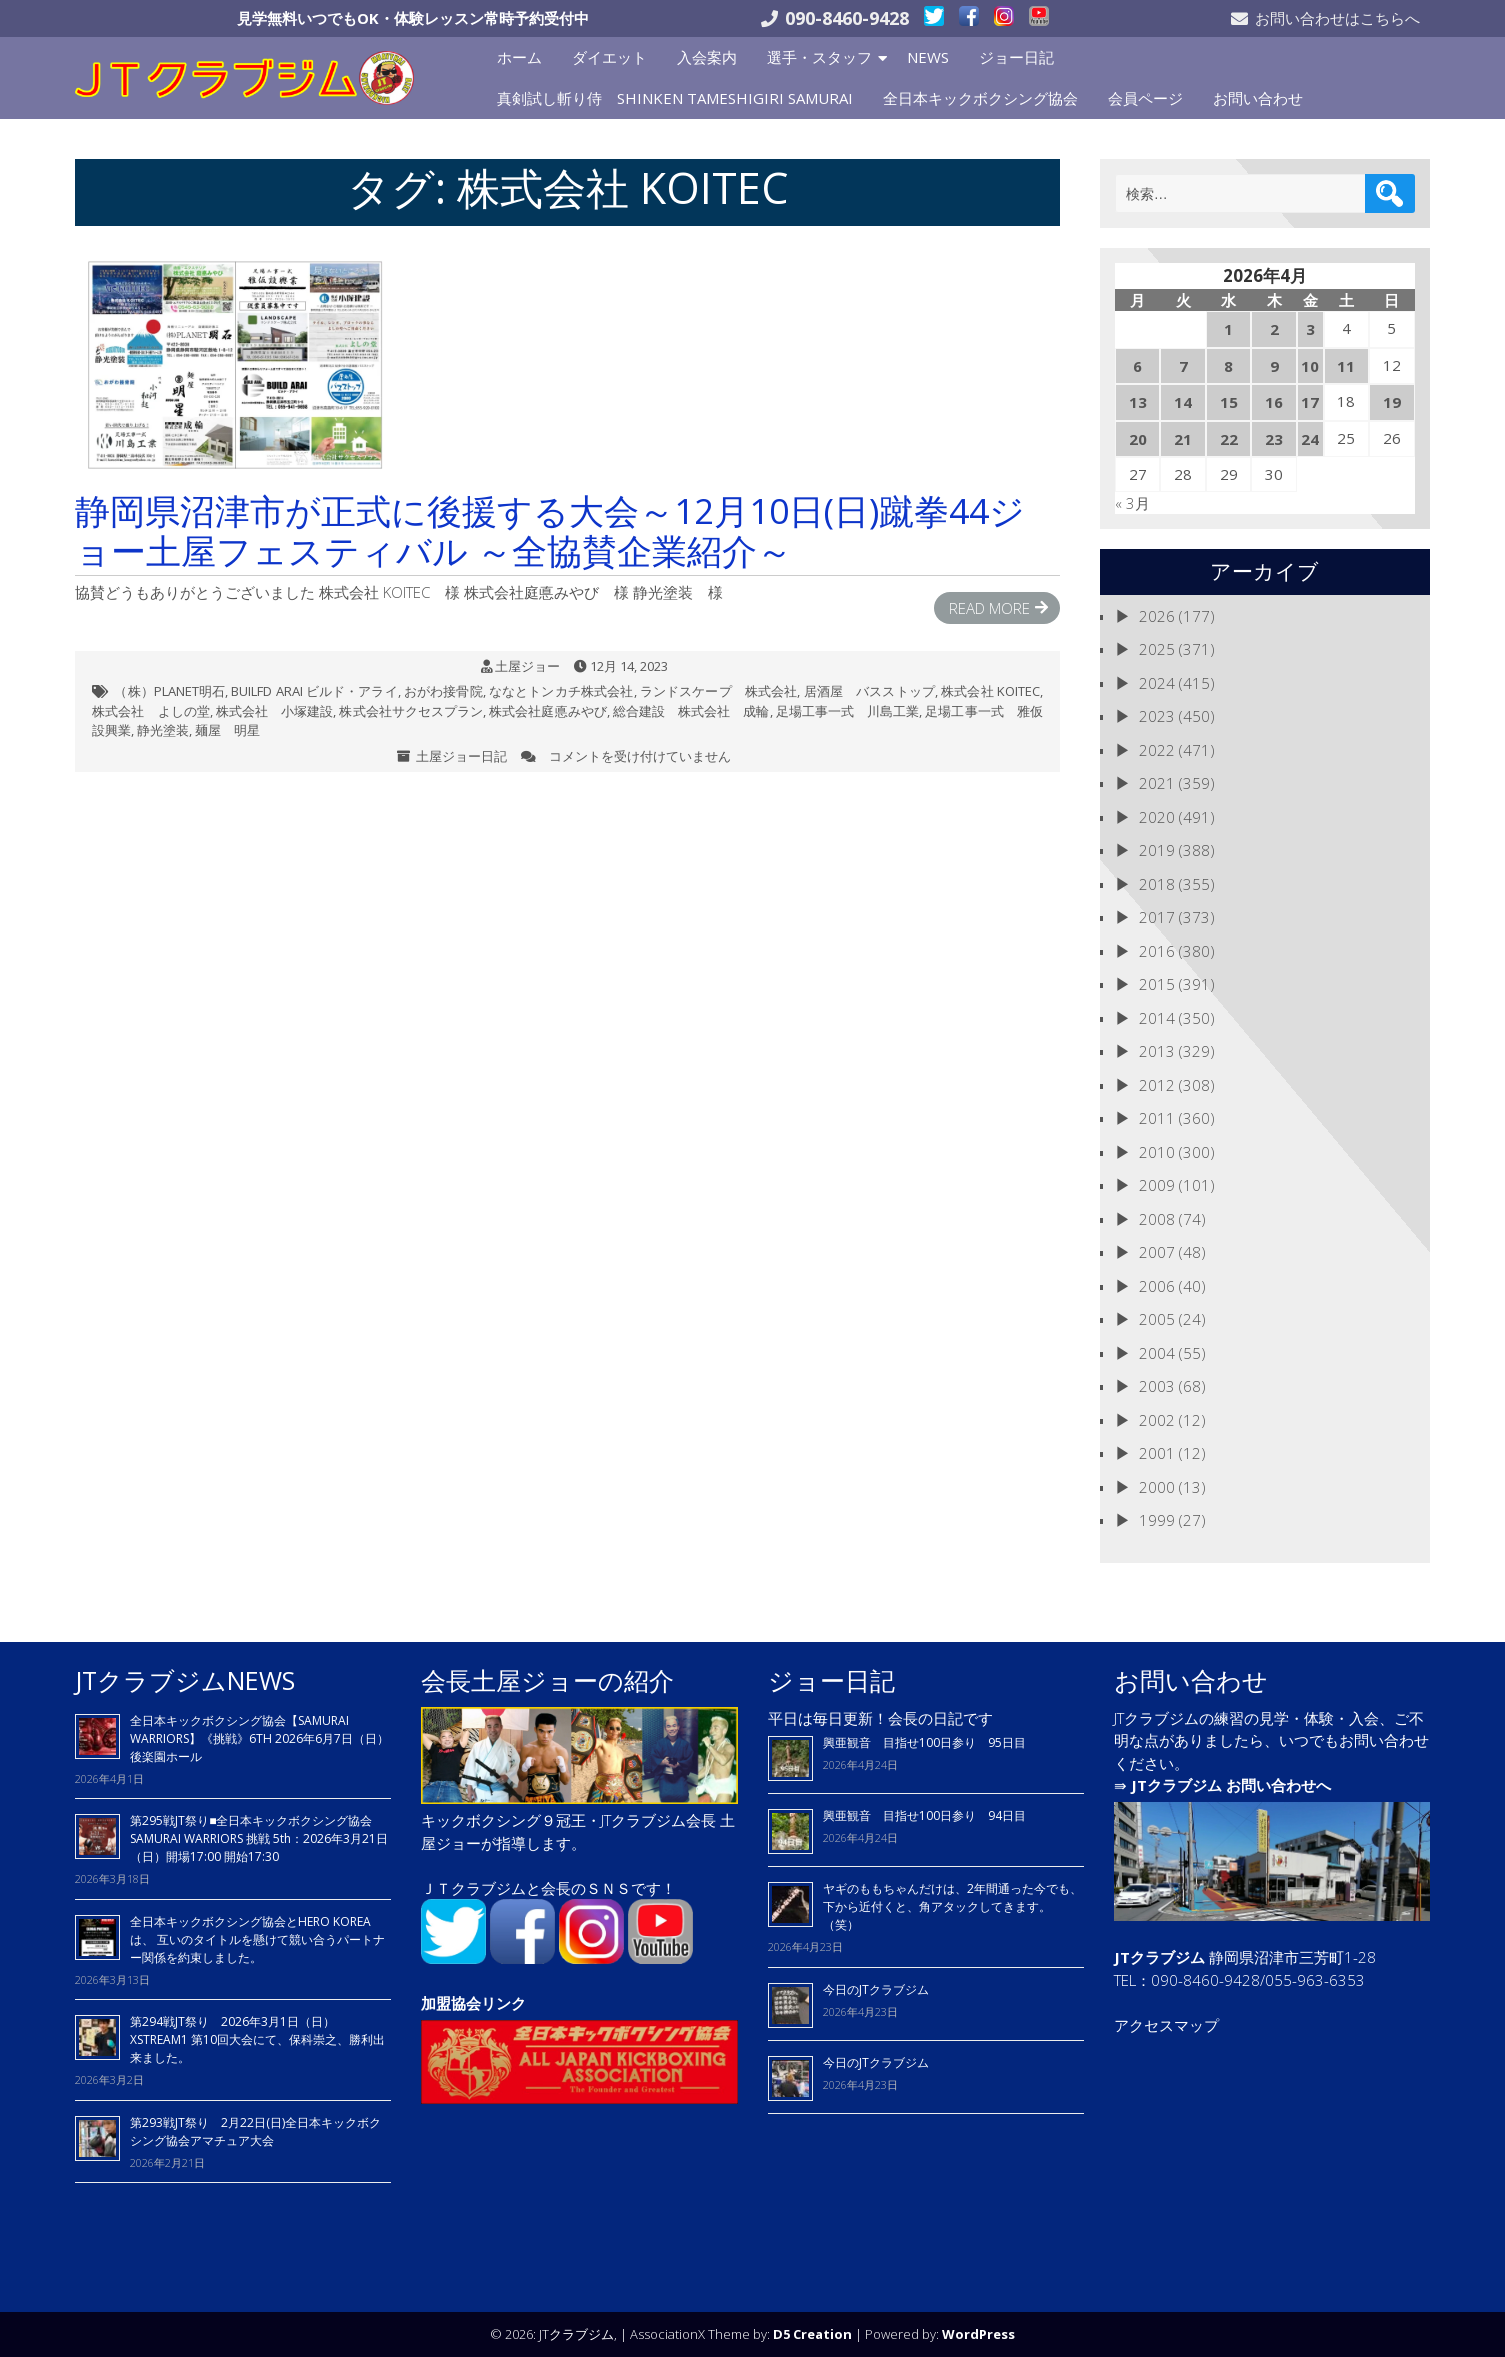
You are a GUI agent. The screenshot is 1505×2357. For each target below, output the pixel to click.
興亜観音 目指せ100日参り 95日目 (924, 1742)
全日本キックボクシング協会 (980, 98)
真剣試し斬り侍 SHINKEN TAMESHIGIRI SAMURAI (675, 98)
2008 (1157, 1219)
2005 (1157, 1319)
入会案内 (707, 57)
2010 (1157, 1152)
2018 (1157, 884)
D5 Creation (812, 2334)
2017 (1157, 917)
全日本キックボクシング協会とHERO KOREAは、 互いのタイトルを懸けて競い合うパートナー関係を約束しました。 (257, 1939)
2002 (1157, 1420)
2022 (1157, 750)
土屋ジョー (527, 666)
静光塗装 (163, 730)
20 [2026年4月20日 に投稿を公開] (1138, 439)
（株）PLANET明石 (169, 691)
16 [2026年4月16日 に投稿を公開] (1274, 402)
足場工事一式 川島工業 (848, 711)
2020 (1157, 817)
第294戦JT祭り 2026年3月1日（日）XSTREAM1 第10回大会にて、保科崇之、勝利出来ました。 (257, 2039)
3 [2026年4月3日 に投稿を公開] (1310, 329)
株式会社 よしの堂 (151, 711)
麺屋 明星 (227, 730)
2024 (1157, 683)
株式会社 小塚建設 (275, 711)
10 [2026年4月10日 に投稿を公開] (1310, 366)
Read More (989, 608)
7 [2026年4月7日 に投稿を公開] (1183, 366)
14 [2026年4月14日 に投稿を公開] (1183, 402)
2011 (1157, 1118)
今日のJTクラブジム (876, 1989)
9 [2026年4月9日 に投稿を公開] (1274, 366)
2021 (1157, 783)
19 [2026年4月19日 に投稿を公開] (1392, 402)
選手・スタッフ (819, 57)
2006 (1157, 1286)
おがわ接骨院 (443, 691)
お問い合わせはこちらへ (1337, 18)
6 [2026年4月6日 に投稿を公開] (1137, 366)
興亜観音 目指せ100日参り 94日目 (924, 1815)
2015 (1157, 984)
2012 (1157, 1085)
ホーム (519, 57)
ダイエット (609, 57)
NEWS (928, 57)
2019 (1157, 850)
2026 (1157, 616)
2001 (1157, 1453)
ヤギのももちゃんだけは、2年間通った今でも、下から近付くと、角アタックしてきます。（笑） (952, 1906)
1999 (1157, 1520)
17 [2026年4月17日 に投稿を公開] (1310, 402)
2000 (1157, 1487)
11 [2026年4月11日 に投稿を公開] (1346, 366)
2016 (1157, 951)
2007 (1157, 1252)
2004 (1157, 1353)
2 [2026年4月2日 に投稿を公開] (1274, 329)
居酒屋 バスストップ (869, 691)
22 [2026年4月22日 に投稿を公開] (1229, 439)
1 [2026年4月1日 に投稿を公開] (1228, 329)
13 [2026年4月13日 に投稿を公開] (1138, 402)
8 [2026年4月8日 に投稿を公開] (1228, 366)
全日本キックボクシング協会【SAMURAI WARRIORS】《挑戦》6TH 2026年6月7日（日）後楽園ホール (259, 1738)
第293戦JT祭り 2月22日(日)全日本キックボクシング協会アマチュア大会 (255, 2131)
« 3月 (1132, 503)
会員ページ (1145, 98)
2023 (1157, 716)
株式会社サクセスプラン (411, 711)
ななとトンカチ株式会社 (561, 691)
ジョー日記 (1016, 57)
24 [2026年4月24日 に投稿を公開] (1310, 439)
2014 (1157, 1018)
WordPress (978, 2334)
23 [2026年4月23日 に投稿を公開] (1274, 439)
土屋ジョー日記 (461, 756)
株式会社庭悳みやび (548, 711)
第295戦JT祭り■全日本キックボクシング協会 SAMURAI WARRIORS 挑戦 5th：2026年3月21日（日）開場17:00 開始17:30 (259, 1838)
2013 (1157, 1051)
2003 (1157, 1386)
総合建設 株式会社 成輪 (691, 711)
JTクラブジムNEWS (185, 1680)
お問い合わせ (1258, 98)
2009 (1157, 1185)
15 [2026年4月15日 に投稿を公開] (1229, 402)
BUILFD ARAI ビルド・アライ (314, 691)
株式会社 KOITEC (990, 691)
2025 (1157, 649)
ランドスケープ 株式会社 (719, 691)
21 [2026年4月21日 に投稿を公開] (1183, 439)
